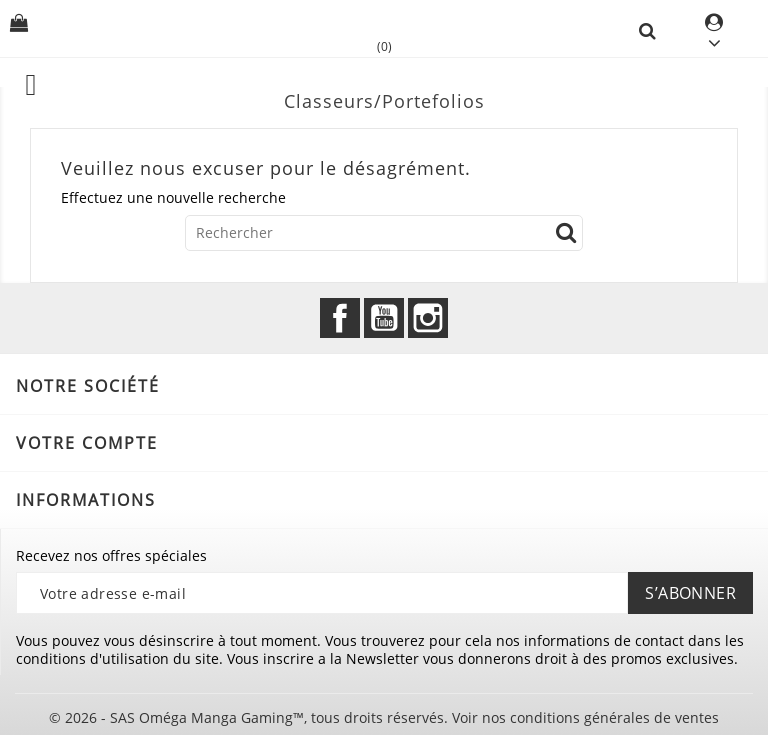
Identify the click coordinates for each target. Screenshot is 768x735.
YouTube (384, 318)
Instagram (428, 318)
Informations (86, 500)
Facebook (340, 318)
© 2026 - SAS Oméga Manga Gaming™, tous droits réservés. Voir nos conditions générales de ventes (384, 717)
